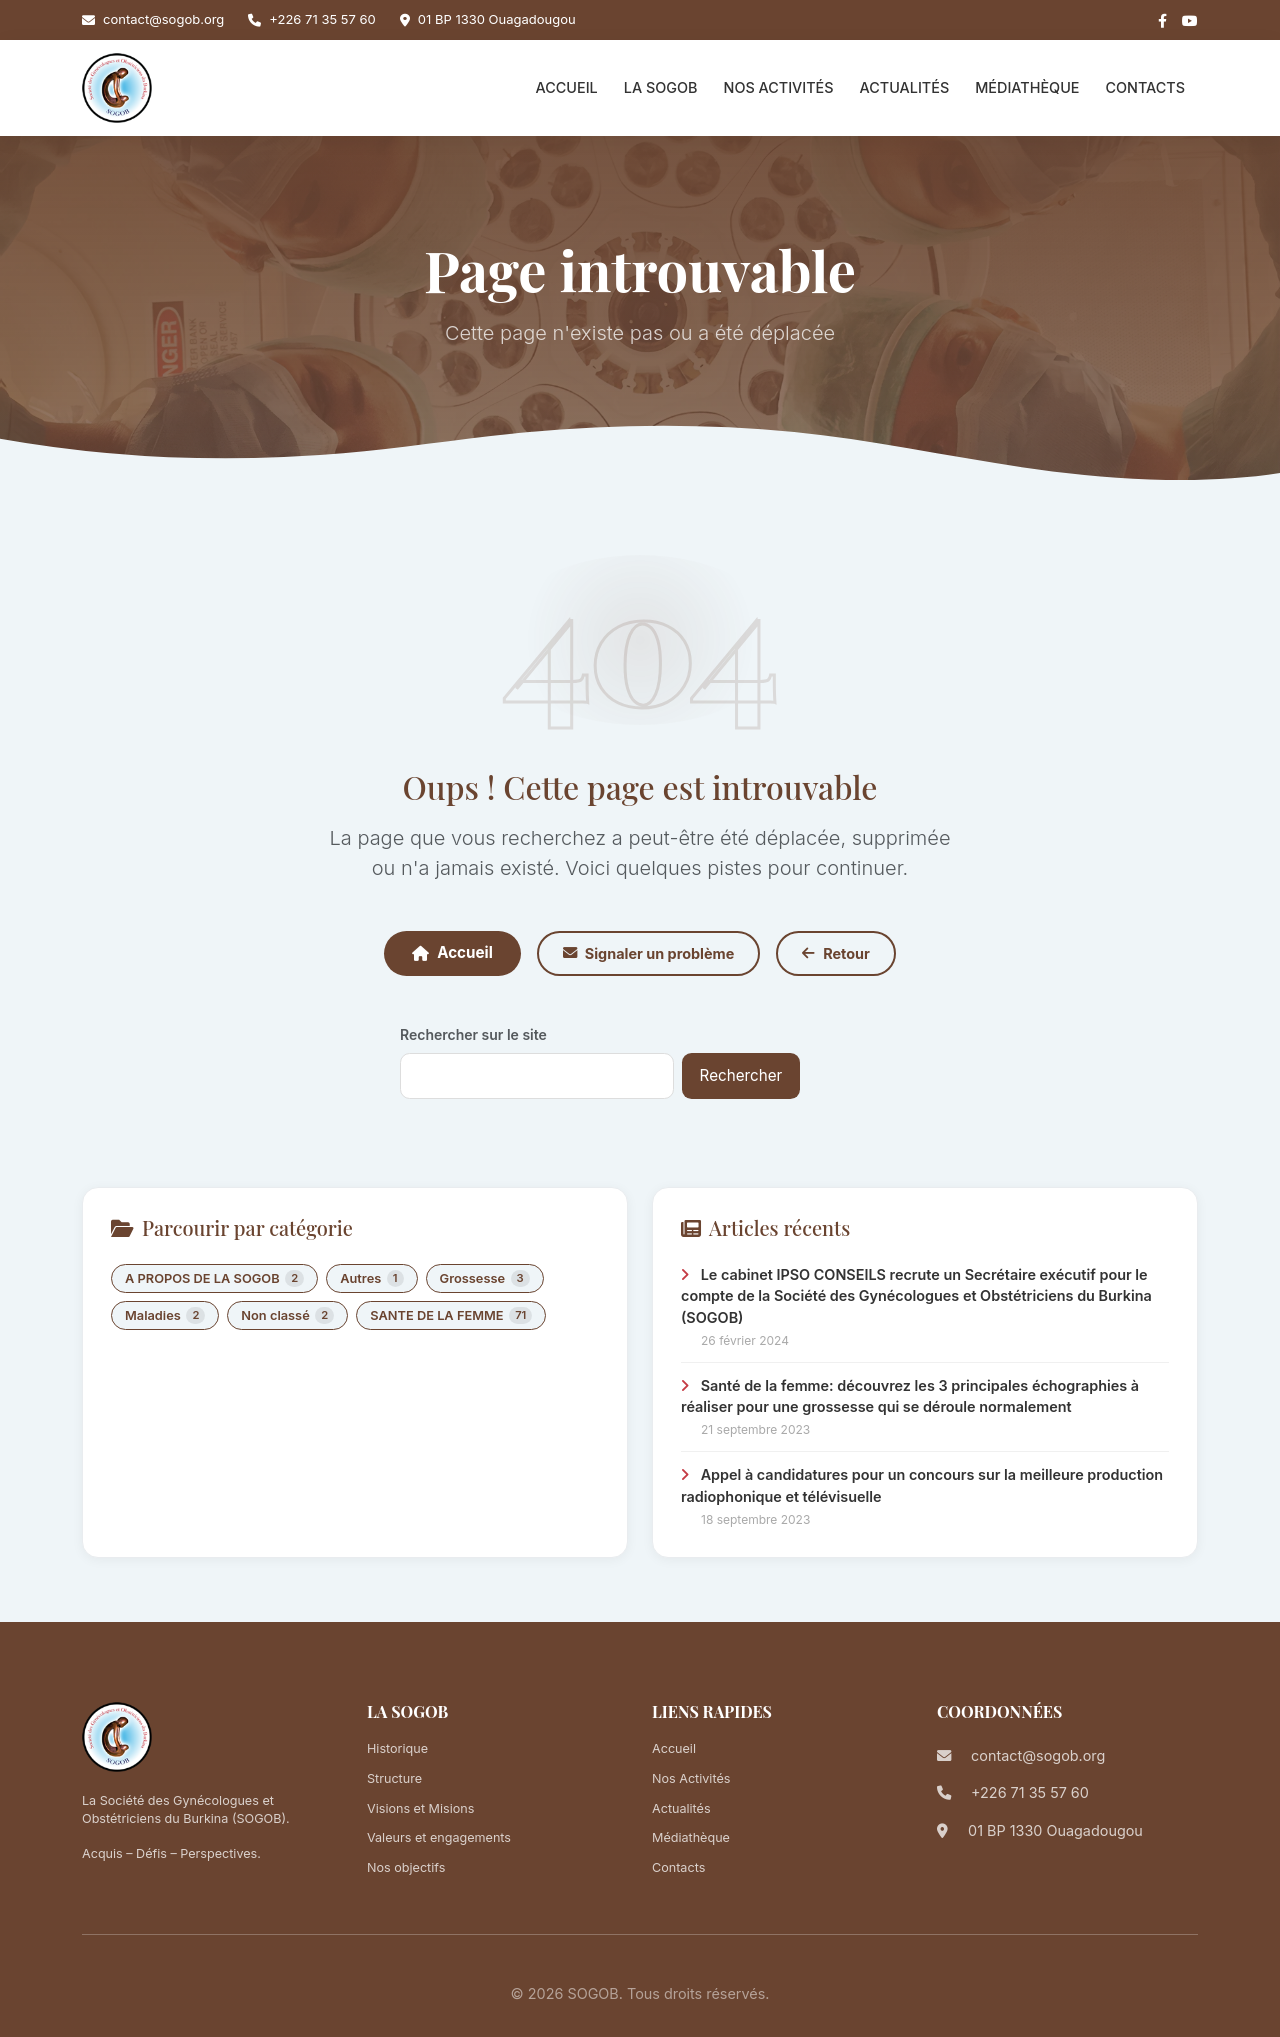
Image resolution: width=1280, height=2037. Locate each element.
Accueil (567, 87)
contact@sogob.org (163, 19)
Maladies (165, 1315)
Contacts (1145, 87)
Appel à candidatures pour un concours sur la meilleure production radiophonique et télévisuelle (922, 1485)
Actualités (905, 87)
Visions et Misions (420, 1808)
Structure (394, 1778)
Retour (836, 953)
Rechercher (741, 1075)
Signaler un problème (648, 953)
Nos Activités (779, 87)
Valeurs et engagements (439, 1837)
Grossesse (485, 1278)
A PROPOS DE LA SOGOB (214, 1278)
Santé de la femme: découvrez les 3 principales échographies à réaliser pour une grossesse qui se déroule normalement (910, 1396)
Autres (371, 1278)
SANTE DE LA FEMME (451, 1315)
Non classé (287, 1315)
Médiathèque (1027, 87)
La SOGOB (661, 87)
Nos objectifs (406, 1867)
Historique (397, 1748)
